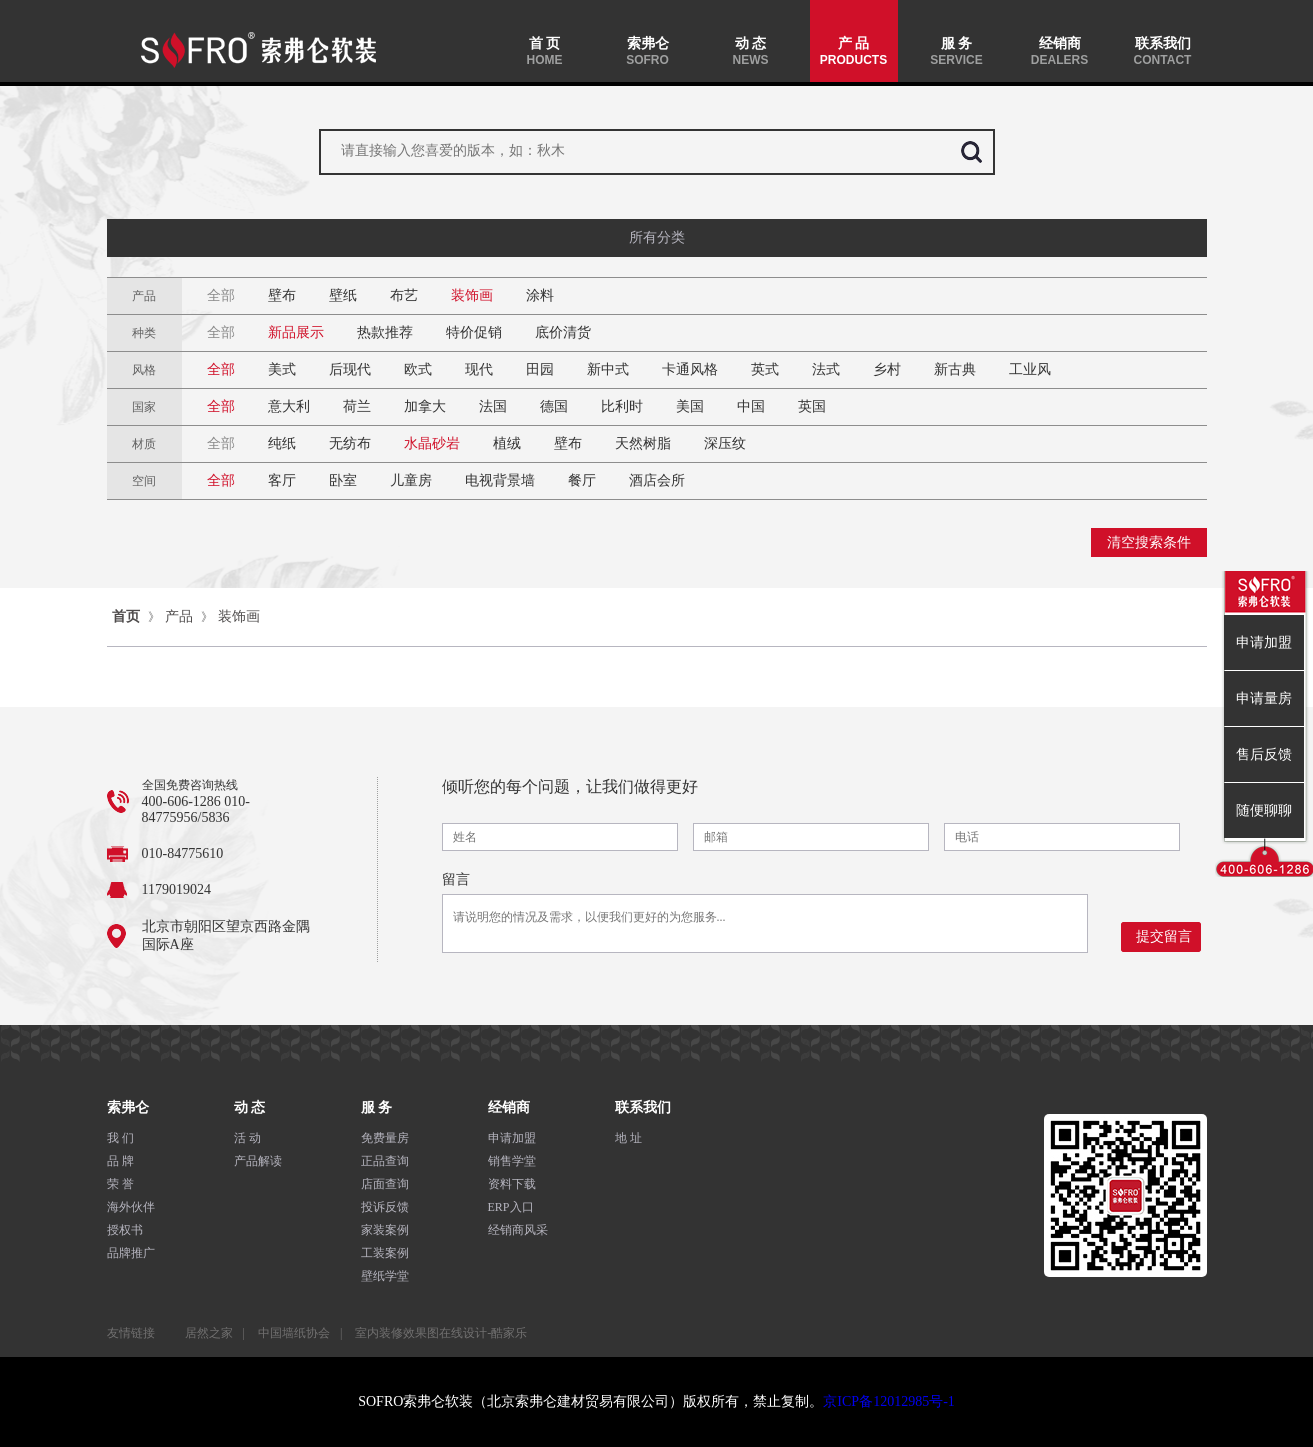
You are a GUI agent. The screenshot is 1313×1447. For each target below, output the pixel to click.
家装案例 (385, 1230)
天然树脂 (643, 443)
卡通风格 (690, 369)
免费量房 (385, 1138)
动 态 (751, 51)
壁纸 (343, 295)
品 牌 (120, 1161)
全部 (221, 295)
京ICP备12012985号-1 (888, 1401)
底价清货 (563, 332)
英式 (765, 369)
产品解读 (258, 1161)
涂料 (540, 295)
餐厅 (582, 480)
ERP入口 (511, 1207)
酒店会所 (657, 480)
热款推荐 (385, 332)
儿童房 (411, 480)
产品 (179, 616)
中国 (751, 406)
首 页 (545, 51)
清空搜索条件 (1149, 542)
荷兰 (357, 406)
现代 (479, 369)
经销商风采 (518, 1230)
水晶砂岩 (432, 443)
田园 (540, 369)
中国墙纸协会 (294, 1333)
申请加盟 (512, 1138)
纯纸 (282, 443)
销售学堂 (512, 1161)
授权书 (125, 1230)
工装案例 (385, 1253)
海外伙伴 (131, 1207)
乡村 (887, 369)
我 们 (120, 1138)
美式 (282, 369)
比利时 (622, 406)
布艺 (404, 295)
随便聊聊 (1264, 810)
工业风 (1030, 369)
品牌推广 (131, 1253)
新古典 (955, 369)
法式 (826, 369)
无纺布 (350, 443)
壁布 (282, 295)
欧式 (418, 369)
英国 (812, 406)
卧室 (343, 480)
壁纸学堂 (385, 1276)
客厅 (282, 480)
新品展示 (296, 332)
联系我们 (1163, 51)
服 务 (957, 51)
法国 (493, 406)
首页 (126, 616)
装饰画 (472, 295)
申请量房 (1264, 698)
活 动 (247, 1138)
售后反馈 (1264, 754)
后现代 (350, 369)
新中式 (608, 369)
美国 (690, 406)
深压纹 (725, 443)
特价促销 (474, 332)
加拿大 (425, 406)
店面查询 (385, 1184)
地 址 (628, 1138)
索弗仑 (648, 51)
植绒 (507, 443)
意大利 (289, 406)
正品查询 (385, 1161)
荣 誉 (120, 1184)
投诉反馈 (385, 1207)
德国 (554, 406)
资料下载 (512, 1184)
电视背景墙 (500, 480)
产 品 (854, 51)
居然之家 (209, 1333)
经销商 (1060, 51)
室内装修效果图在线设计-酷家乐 (441, 1333)
